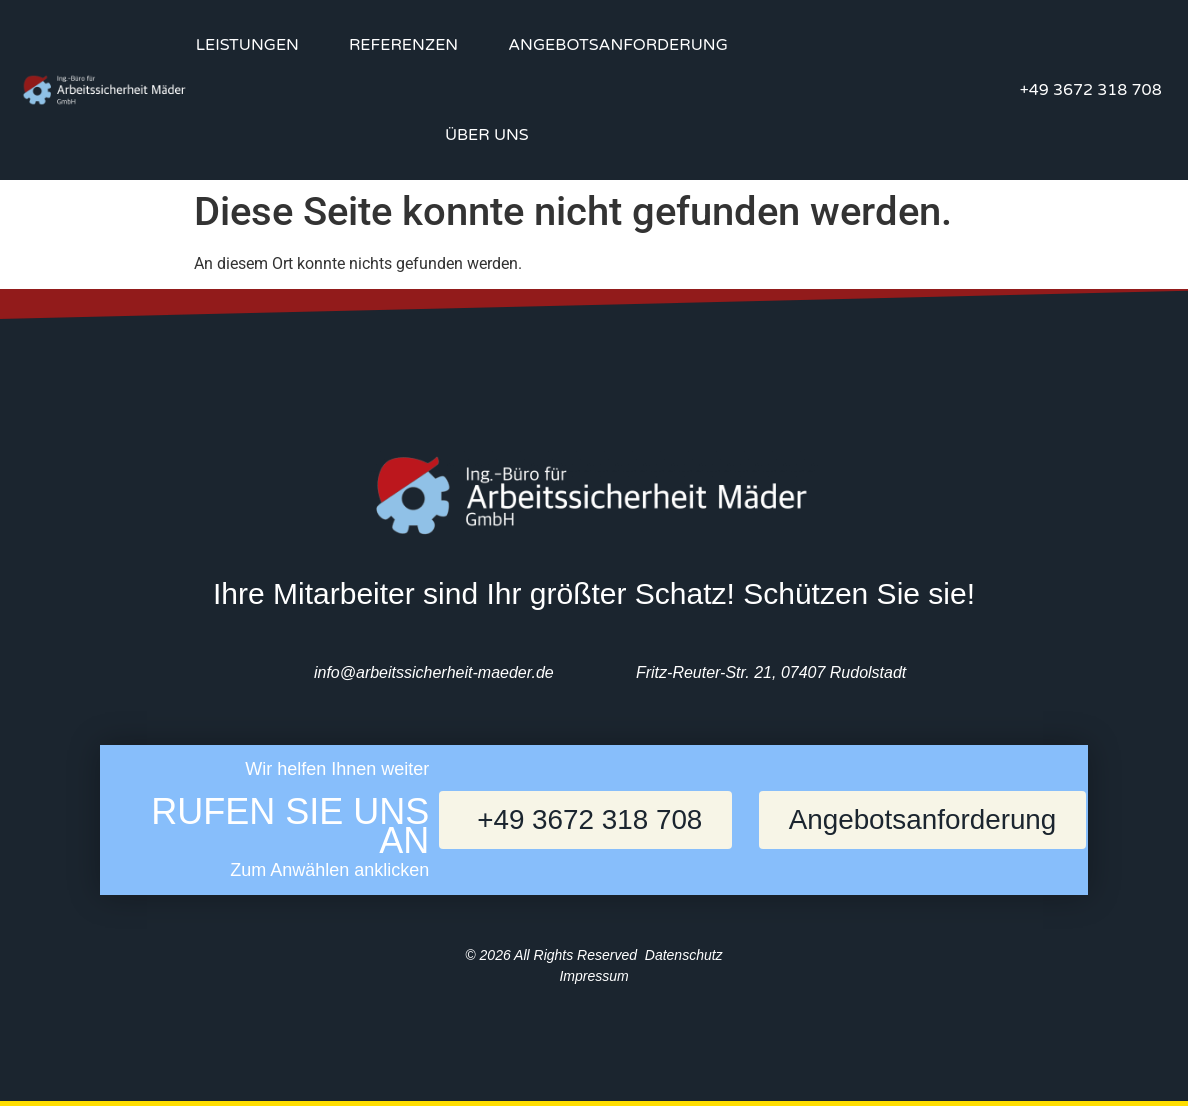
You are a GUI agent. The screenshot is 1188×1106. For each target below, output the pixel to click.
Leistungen (247, 45)
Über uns (487, 135)
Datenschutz (684, 955)
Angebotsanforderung (618, 45)
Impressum (593, 976)
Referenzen (403, 45)
